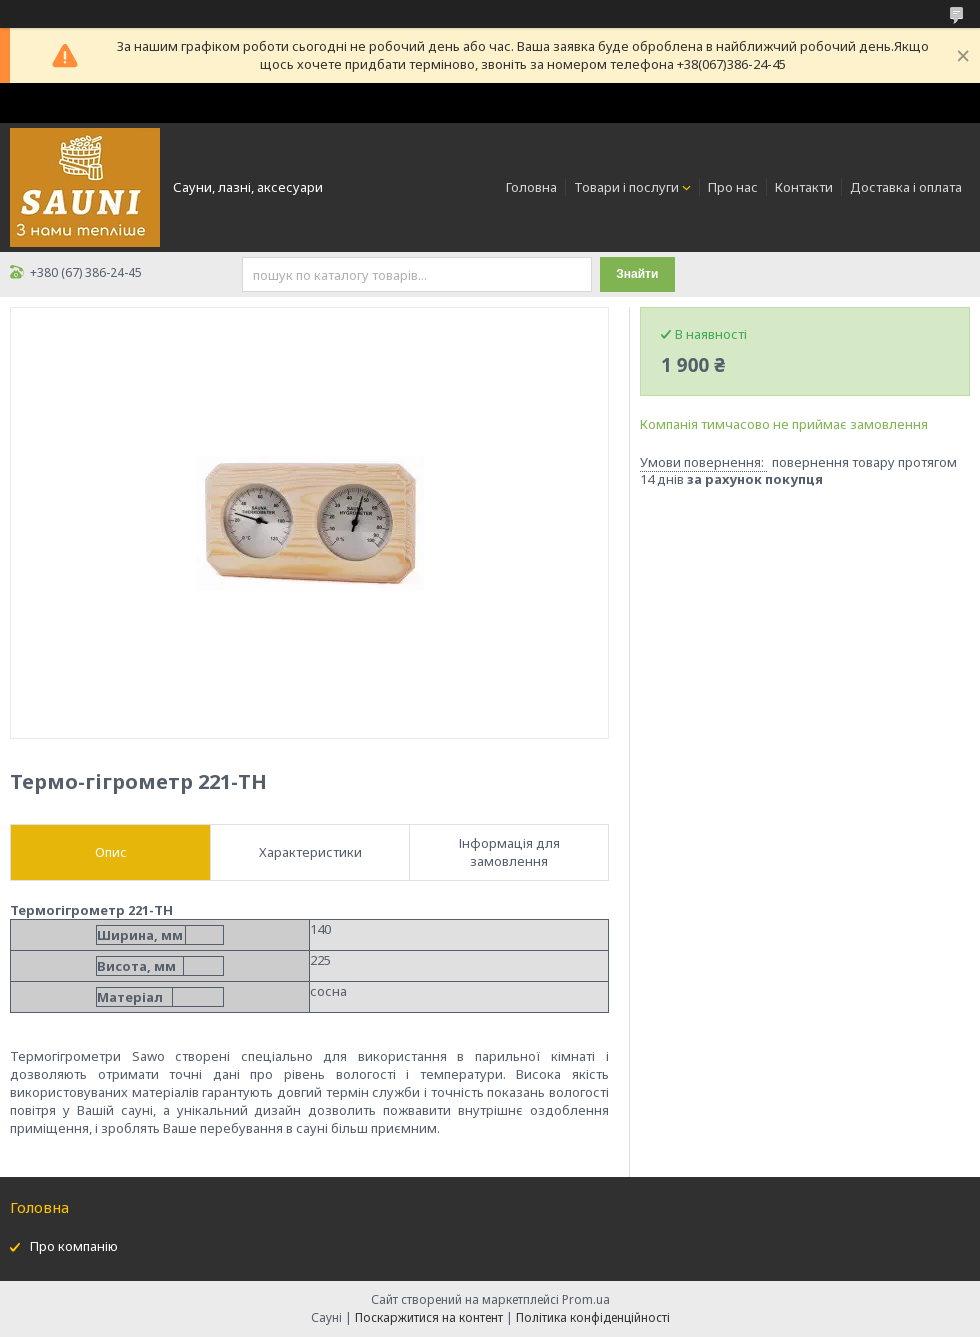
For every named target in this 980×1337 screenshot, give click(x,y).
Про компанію (74, 1246)
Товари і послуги (626, 187)
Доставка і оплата (906, 187)
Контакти (804, 187)
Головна (531, 187)
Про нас (733, 187)
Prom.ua (586, 1299)
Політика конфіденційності (593, 1317)
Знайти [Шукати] (637, 274)
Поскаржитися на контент (429, 1317)
